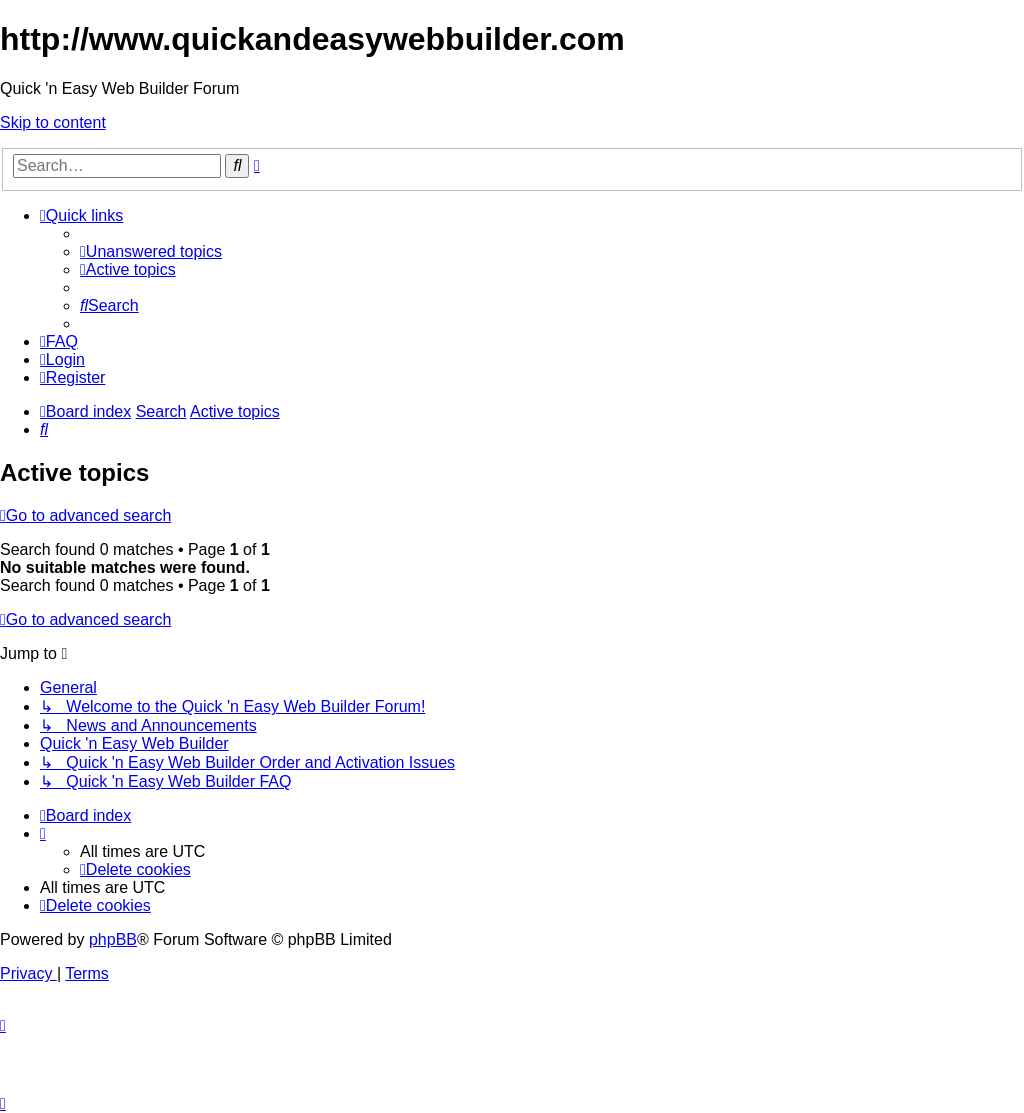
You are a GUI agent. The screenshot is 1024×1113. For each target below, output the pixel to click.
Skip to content (53, 122)
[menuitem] (151, 251)
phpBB (113, 939)
